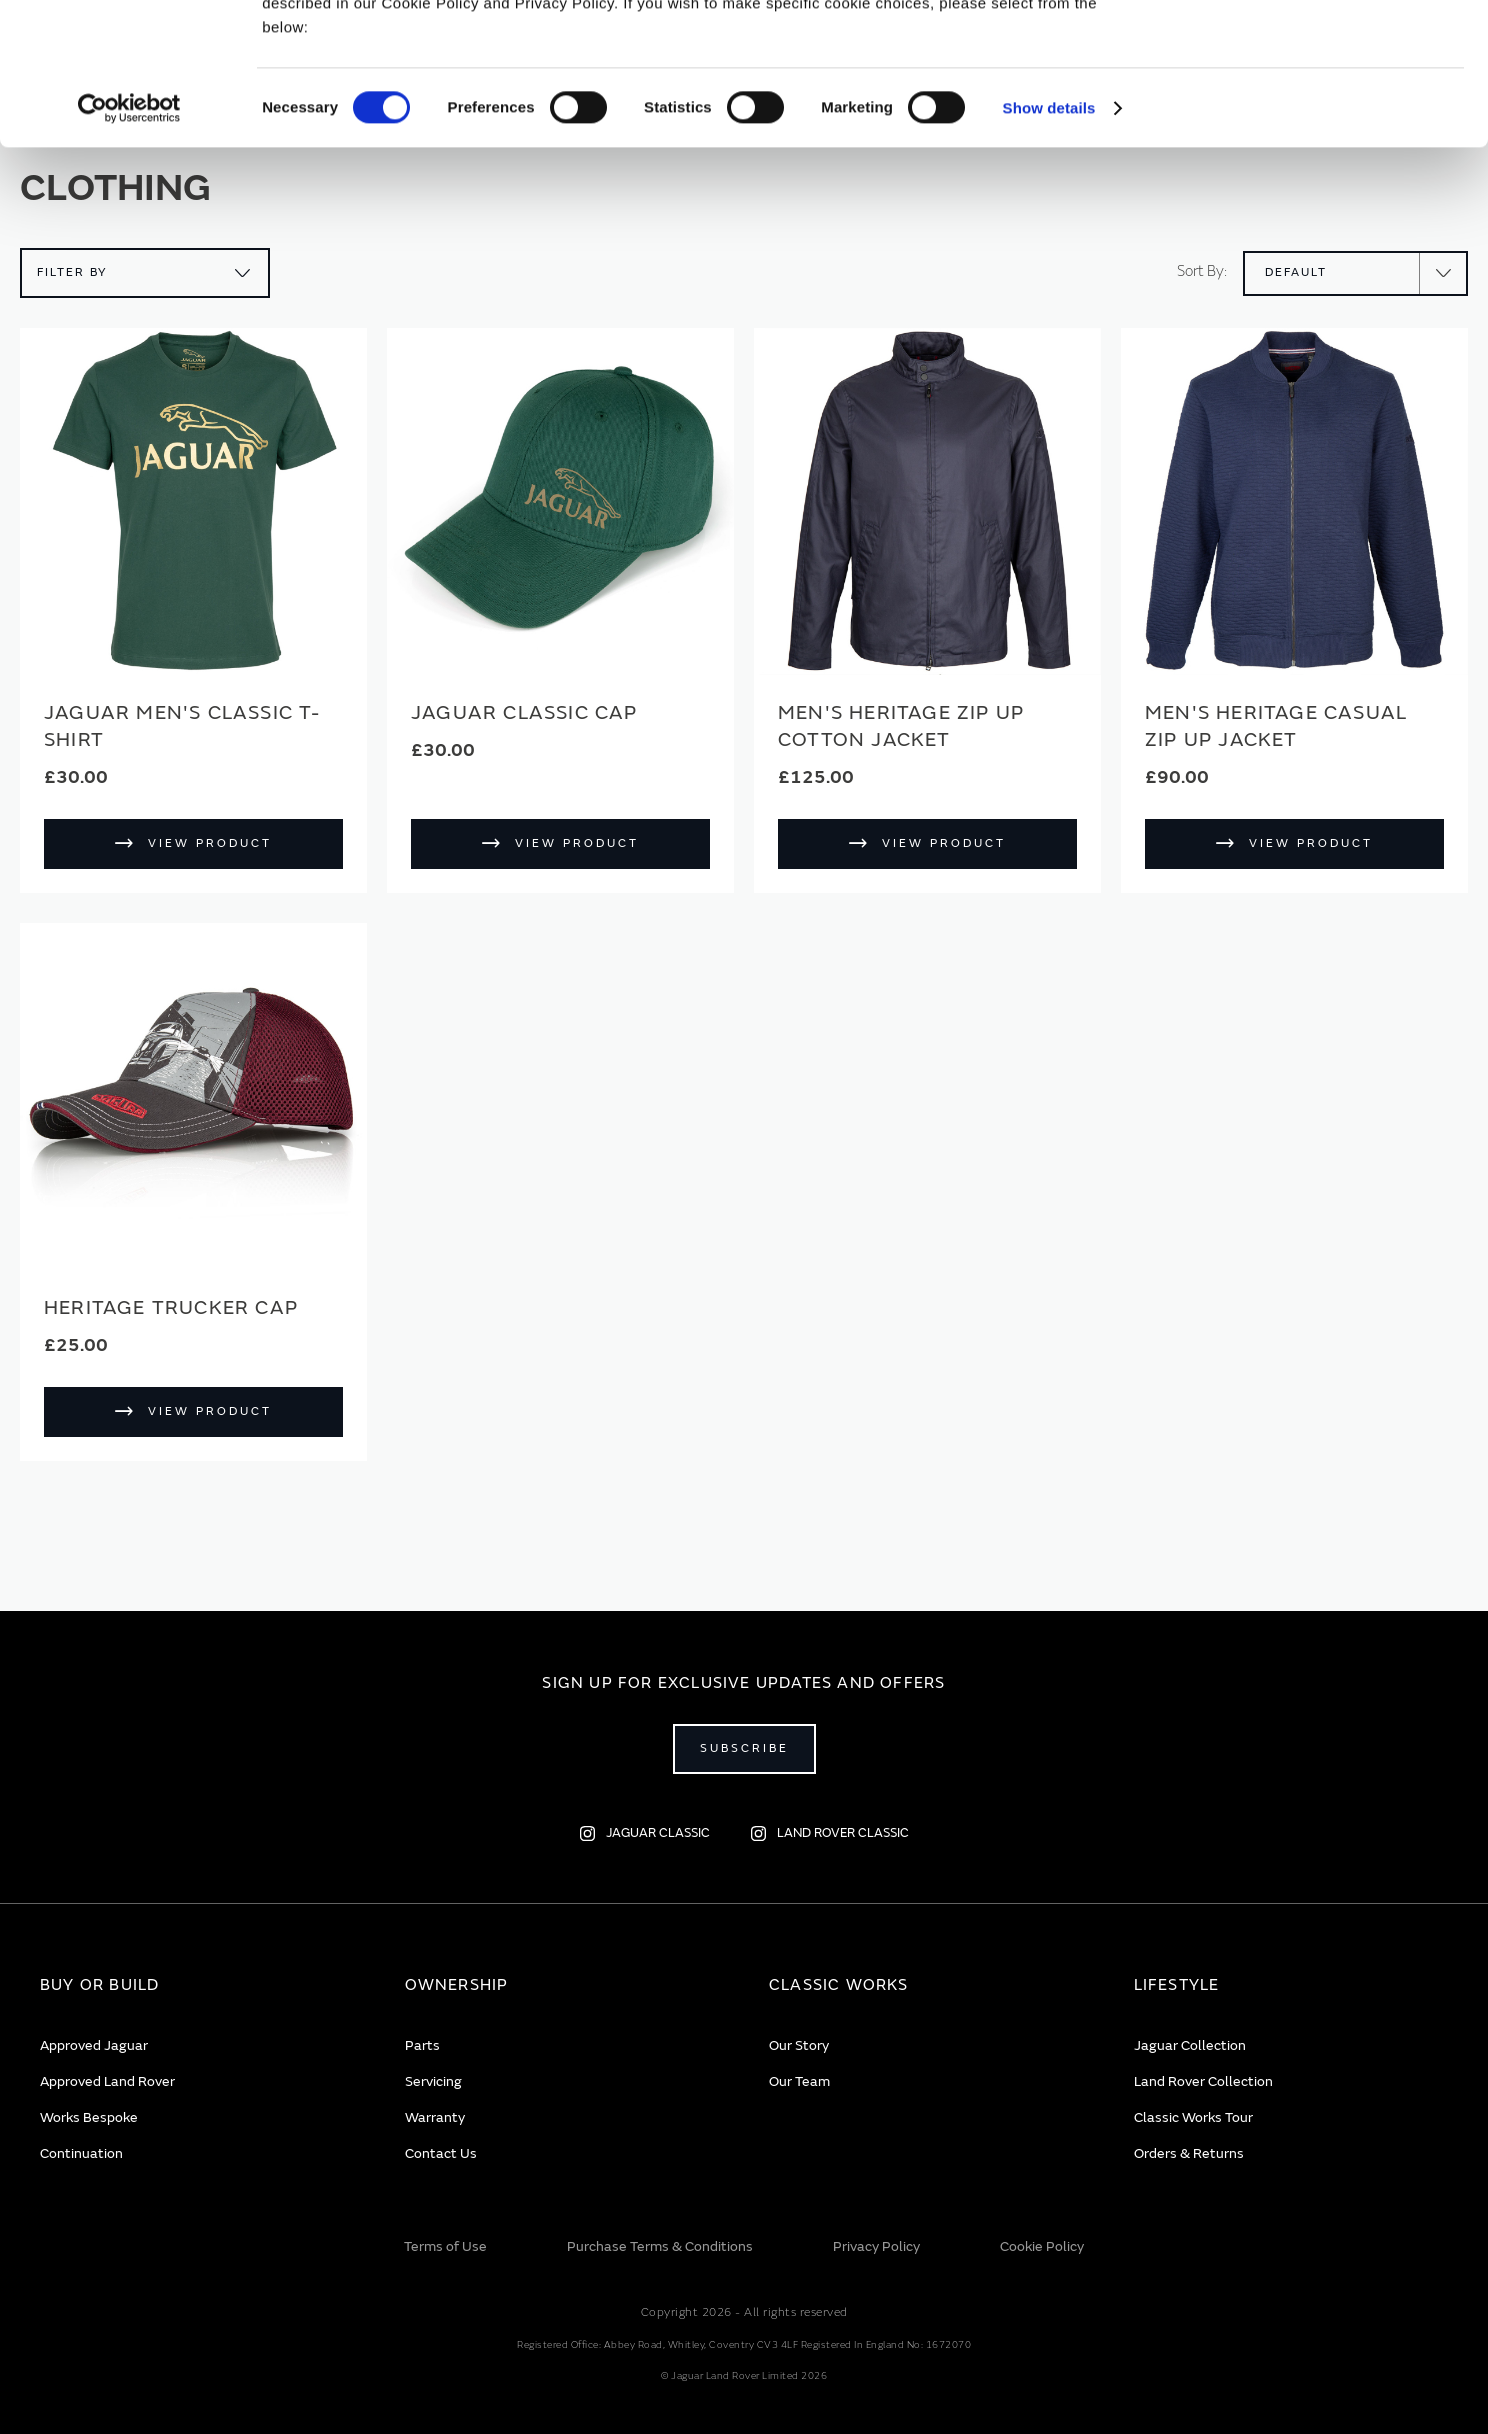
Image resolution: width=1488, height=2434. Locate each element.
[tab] (197, 1985)
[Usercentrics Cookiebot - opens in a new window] (129, 250)
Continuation (81, 2153)
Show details (1049, 249)
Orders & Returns (1189, 2153)
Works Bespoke (89, 2117)
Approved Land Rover (107, 2081)
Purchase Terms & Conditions (660, 2246)
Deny (1321, 106)
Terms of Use (445, 2246)
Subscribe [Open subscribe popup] (744, 1748)
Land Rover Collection (1203, 2081)
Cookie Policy (1042, 2246)
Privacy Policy (876, 2246)
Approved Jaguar (94, 2045)
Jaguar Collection (1190, 2045)
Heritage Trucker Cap (171, 1307)
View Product (210, 843)
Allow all (1321, 48)
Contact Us (441, 2153)
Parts (422, 2045)
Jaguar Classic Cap (524, 712)
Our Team (799, 2081)
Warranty (435, 2117)
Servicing (433, 2081)
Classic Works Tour (1193, 2117)
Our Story (799, 2045)
